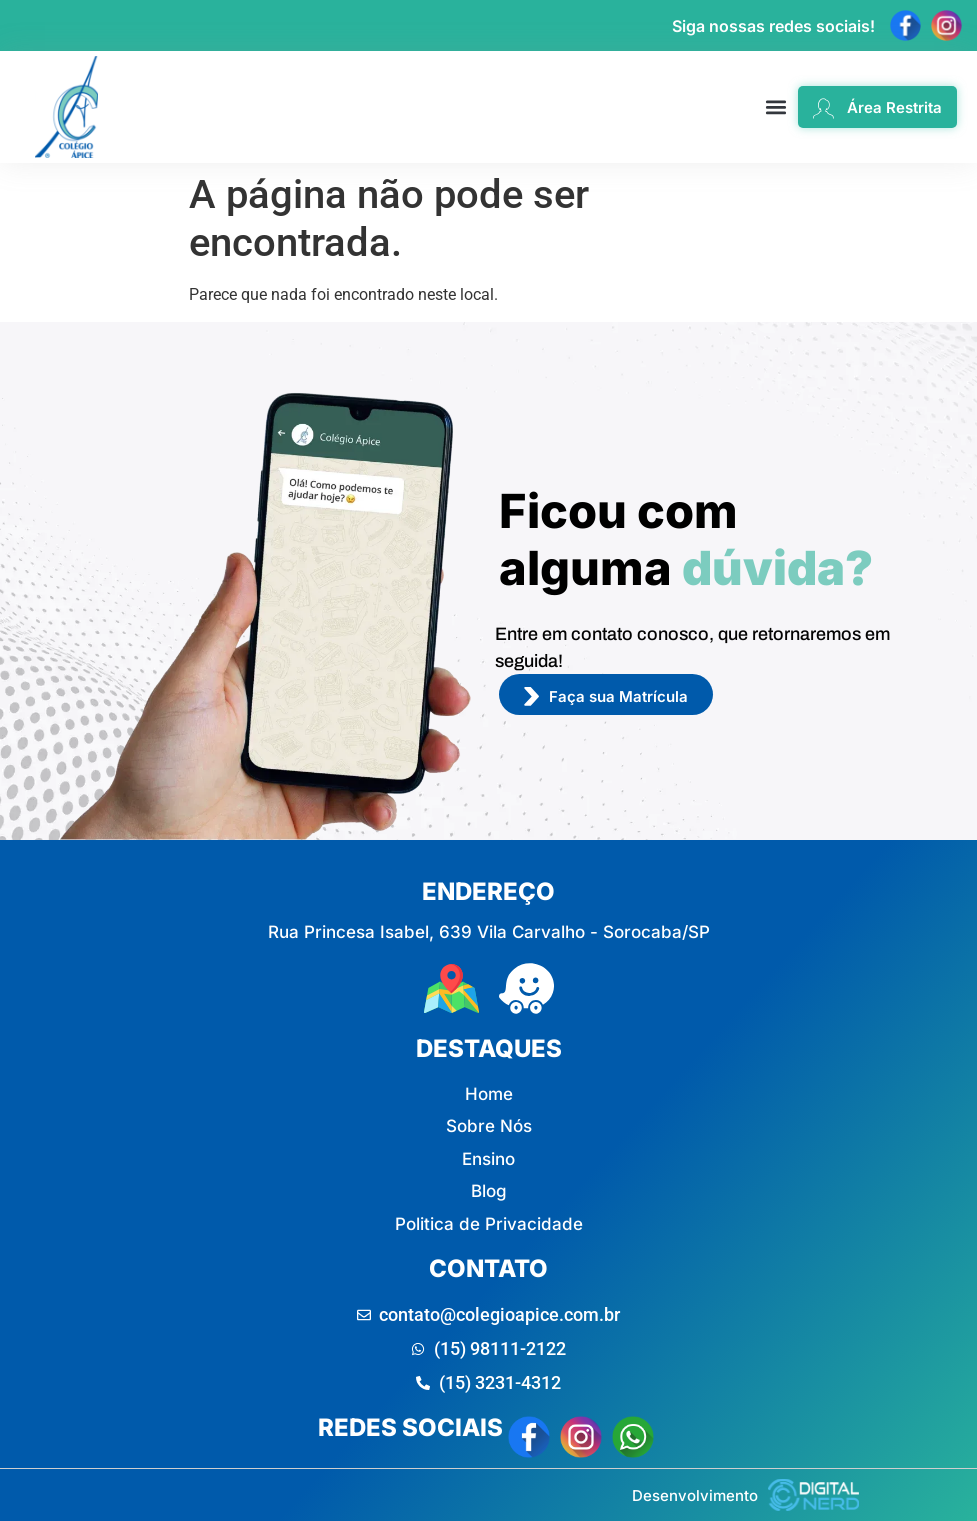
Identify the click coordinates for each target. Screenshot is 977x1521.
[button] (776, 107)
